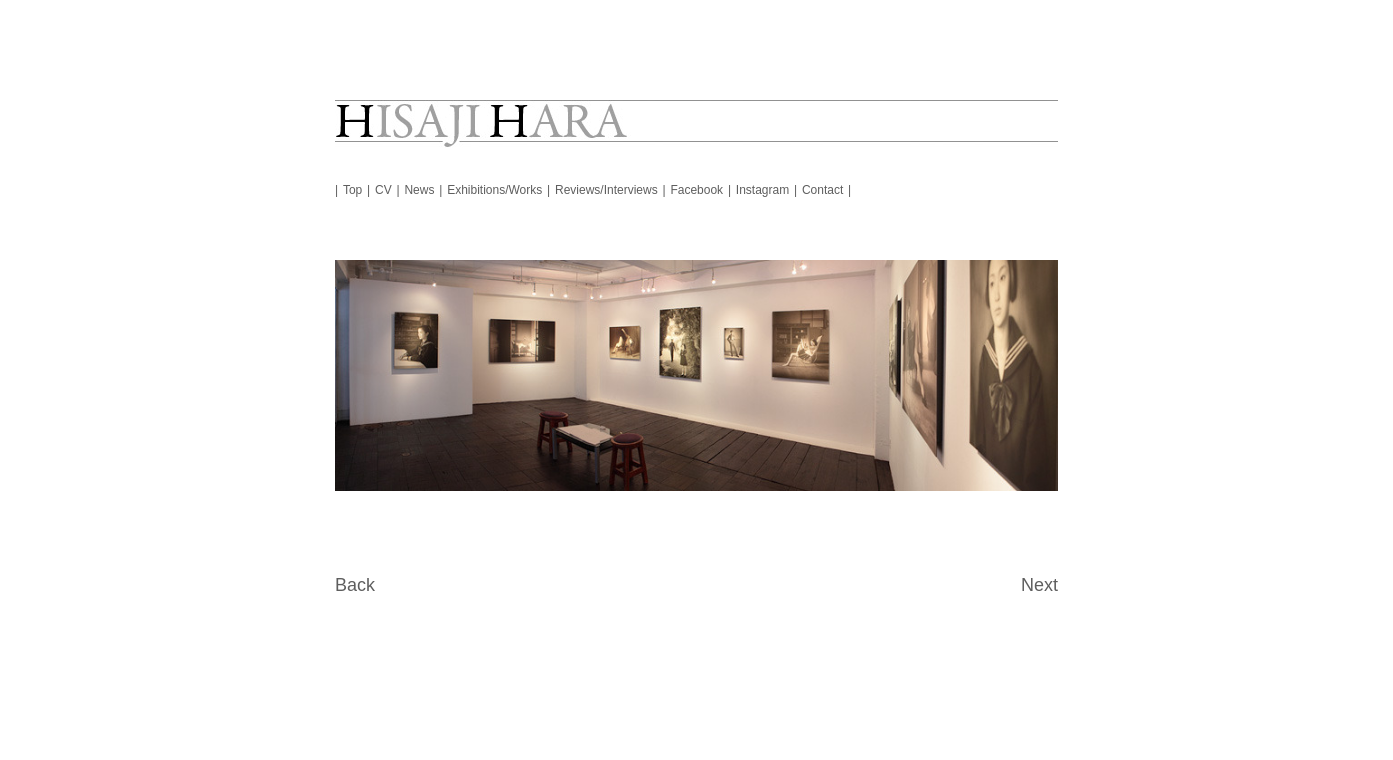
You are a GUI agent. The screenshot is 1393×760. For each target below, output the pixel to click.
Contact (822, 190)
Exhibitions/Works (494, 190)
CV (383, 190)
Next (1039, 585)
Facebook (696, 190)
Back (355, 585)
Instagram (762, 190)
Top (352, 190)
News (419, 190)
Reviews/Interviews (606, 190)
